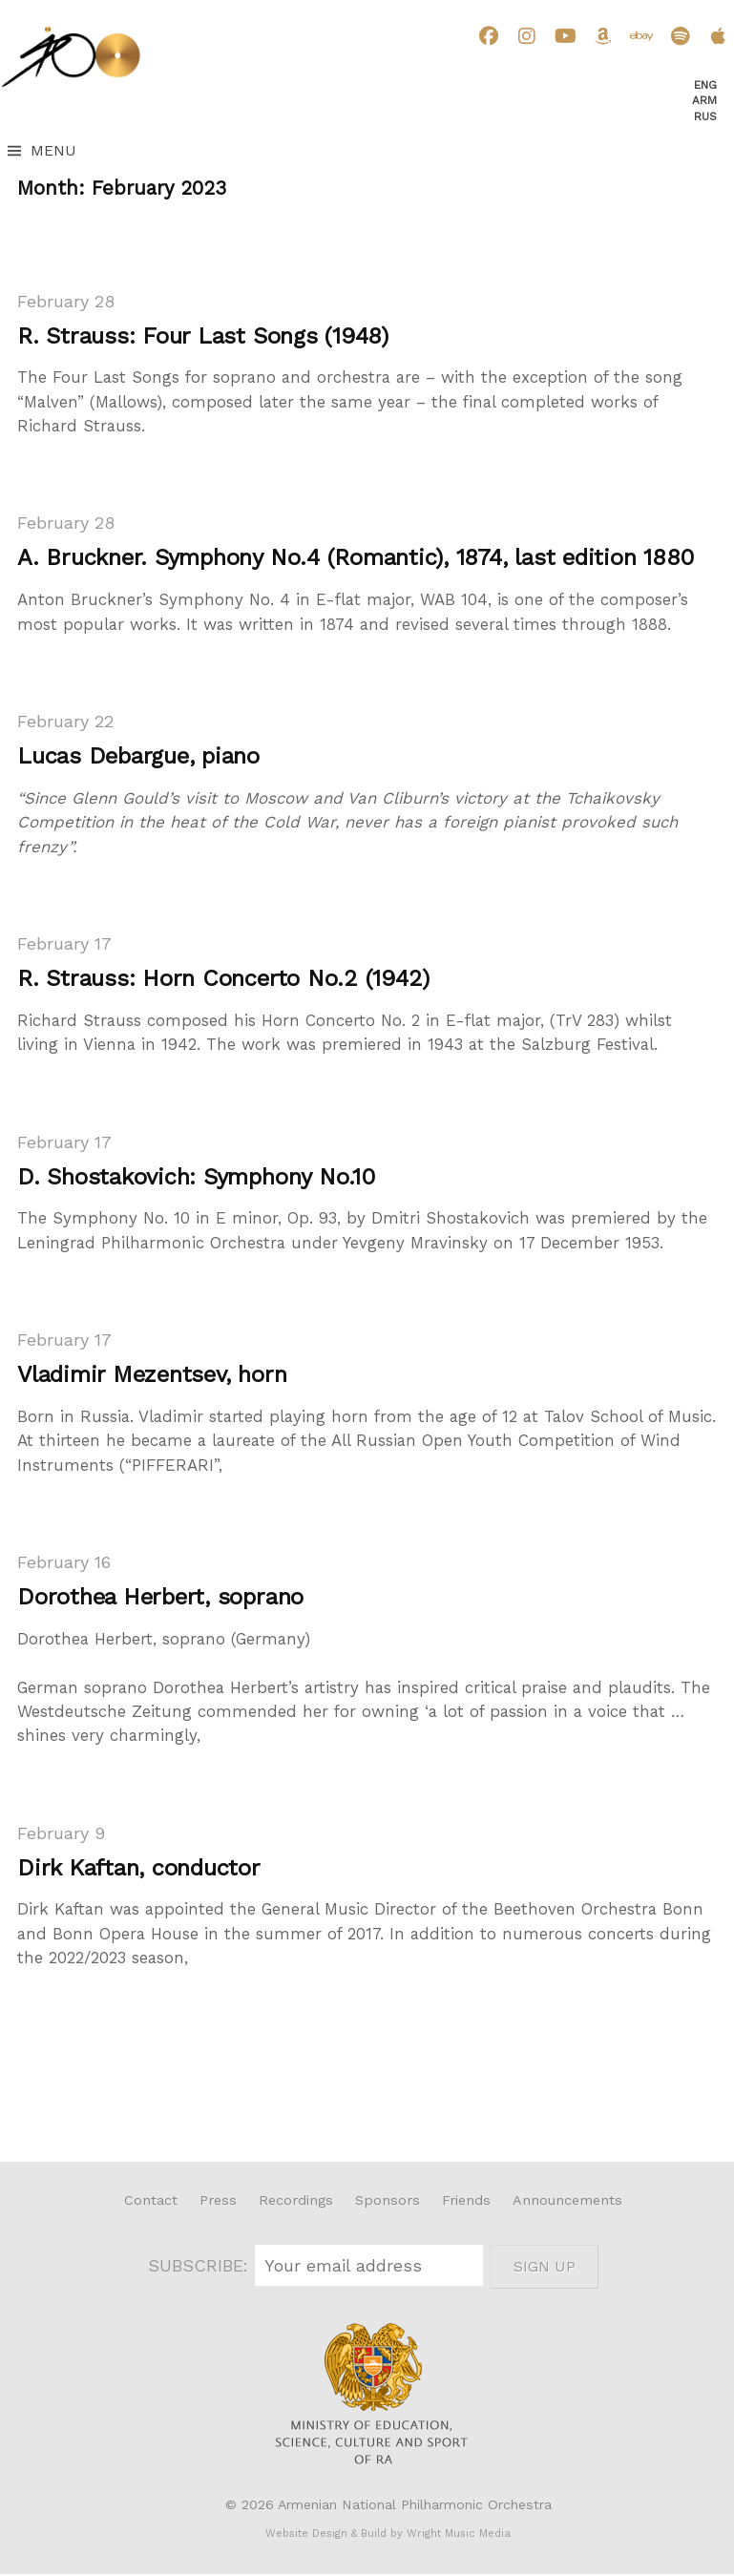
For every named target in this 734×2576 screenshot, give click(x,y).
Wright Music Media (459, 2533)
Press (218, 2200)
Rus (705, 116)
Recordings (296, 2200)
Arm (704, 100)
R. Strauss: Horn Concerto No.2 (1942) (223, 978)
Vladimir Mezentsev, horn (151, 1374)
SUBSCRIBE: (201, 2265)
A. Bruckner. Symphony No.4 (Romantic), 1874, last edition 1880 (355, 557)
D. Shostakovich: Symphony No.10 (196, 1176)
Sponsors (387, 2200)
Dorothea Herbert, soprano (160, 1596)
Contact (151, 2200)
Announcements (567, 2200)
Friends (466, 2200)
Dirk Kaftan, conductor (139, 1867)
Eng (705, 85)
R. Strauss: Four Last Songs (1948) (202, 336)
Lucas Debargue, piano (138, 756)
